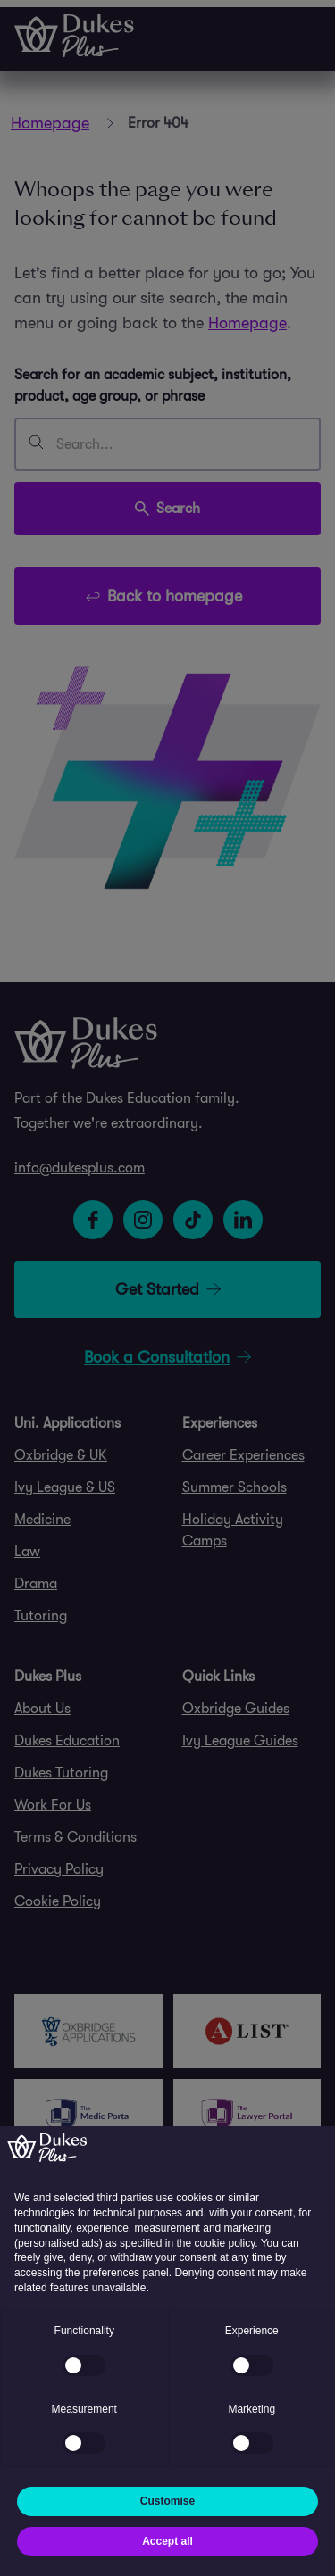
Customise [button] (167, 2501)
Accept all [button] (167, 2541)
